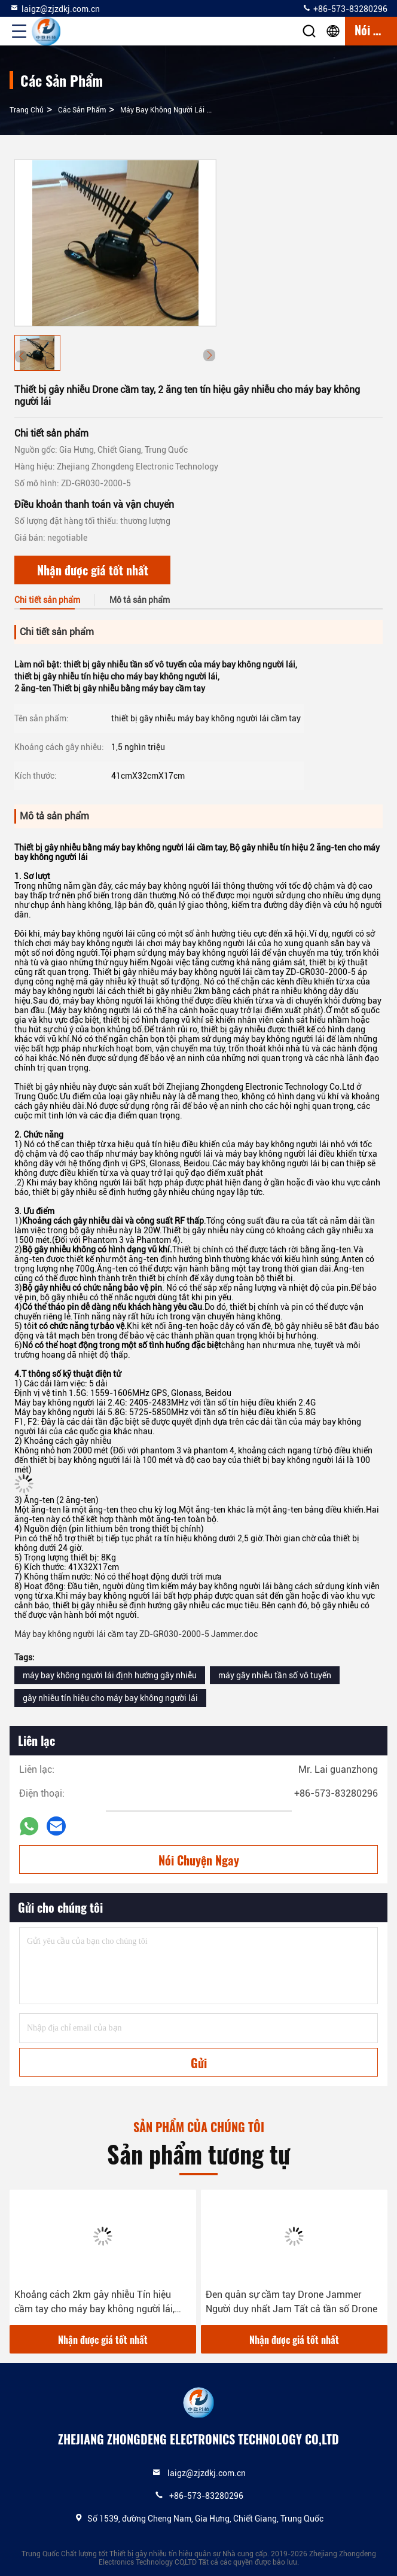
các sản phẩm (82, 110)
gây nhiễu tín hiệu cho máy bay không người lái (110, 1698)
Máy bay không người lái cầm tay (177, 110)
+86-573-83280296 (344, 8)
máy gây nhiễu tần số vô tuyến (274, 1675)
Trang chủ (27, 110)
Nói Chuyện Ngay (198, 1860)
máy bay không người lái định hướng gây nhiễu (110, 1675)
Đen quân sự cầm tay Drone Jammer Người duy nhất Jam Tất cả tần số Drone (291, 2302)
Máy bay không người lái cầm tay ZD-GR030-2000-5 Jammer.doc (136, 1634)
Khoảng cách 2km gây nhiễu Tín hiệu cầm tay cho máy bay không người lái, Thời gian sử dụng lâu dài (94, 2302)
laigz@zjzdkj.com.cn (55, 8)
